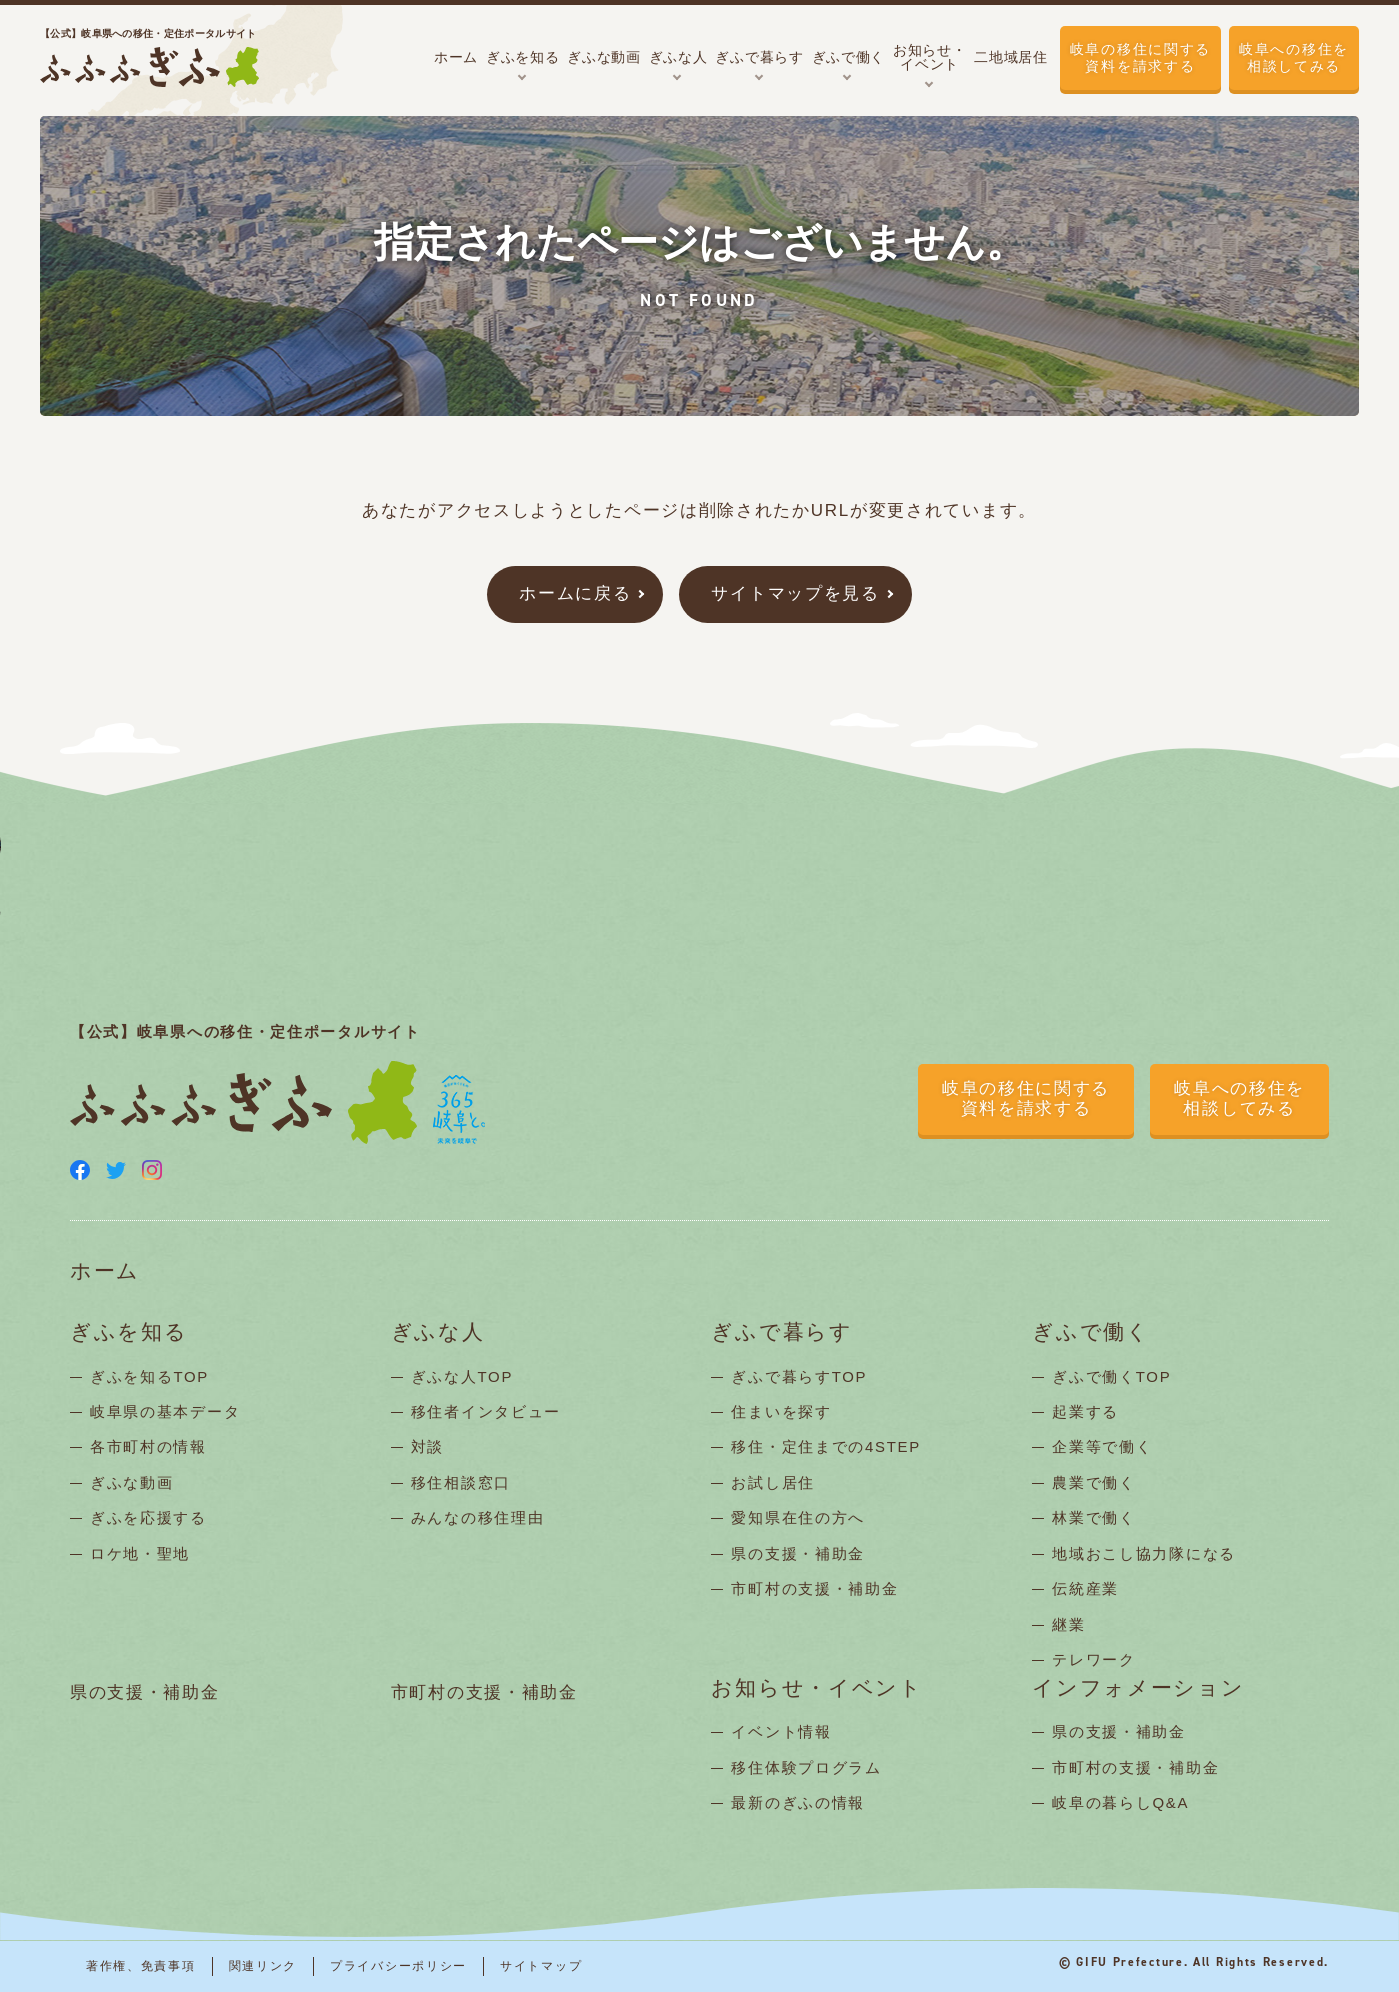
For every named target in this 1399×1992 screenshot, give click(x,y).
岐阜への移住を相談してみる (1294, 57)
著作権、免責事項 (141, 1966)
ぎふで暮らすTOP (799, 1376)
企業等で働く (1102, 1446)
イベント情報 (781, 1731)
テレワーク (1094, 1659)
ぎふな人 (438, 1332)
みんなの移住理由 (478, 1517)
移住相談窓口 (461, 1482)
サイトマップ (541, 1966)
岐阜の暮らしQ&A (1120, 1802)
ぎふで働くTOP (1111, 1376)
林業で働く (1094, 1517)
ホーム (105, 1271)
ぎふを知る (129, 1332)
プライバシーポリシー (398, 1966)
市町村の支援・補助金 (814, 1588)
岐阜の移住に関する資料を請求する (1140, 57)
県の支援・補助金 (798, 1553)
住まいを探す (781, 1411)
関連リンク (263, 1966)
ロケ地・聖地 (140, 1553)
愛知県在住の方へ (798, 1517)
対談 (427, 1446)
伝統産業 (1085, 1588)
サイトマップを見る (795, 593)
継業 (1068, 1624)
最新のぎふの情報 (798, 1802)
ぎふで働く (1091, 1332)
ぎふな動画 (132, 1482)
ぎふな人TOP (462, 1376)
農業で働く (1094, 1482)
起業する (1085, 1411)
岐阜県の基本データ (165, 1411)
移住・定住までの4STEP (825, 1446)
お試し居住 (773, 1482)
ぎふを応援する (148, 1517)
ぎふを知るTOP (149, 1376)
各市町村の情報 (148, 1446)
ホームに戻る (575, 593)
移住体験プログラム (806, 1767)
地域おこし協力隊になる (1144, 1553)
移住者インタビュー (486, 1411)
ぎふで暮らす (781, 1332)
